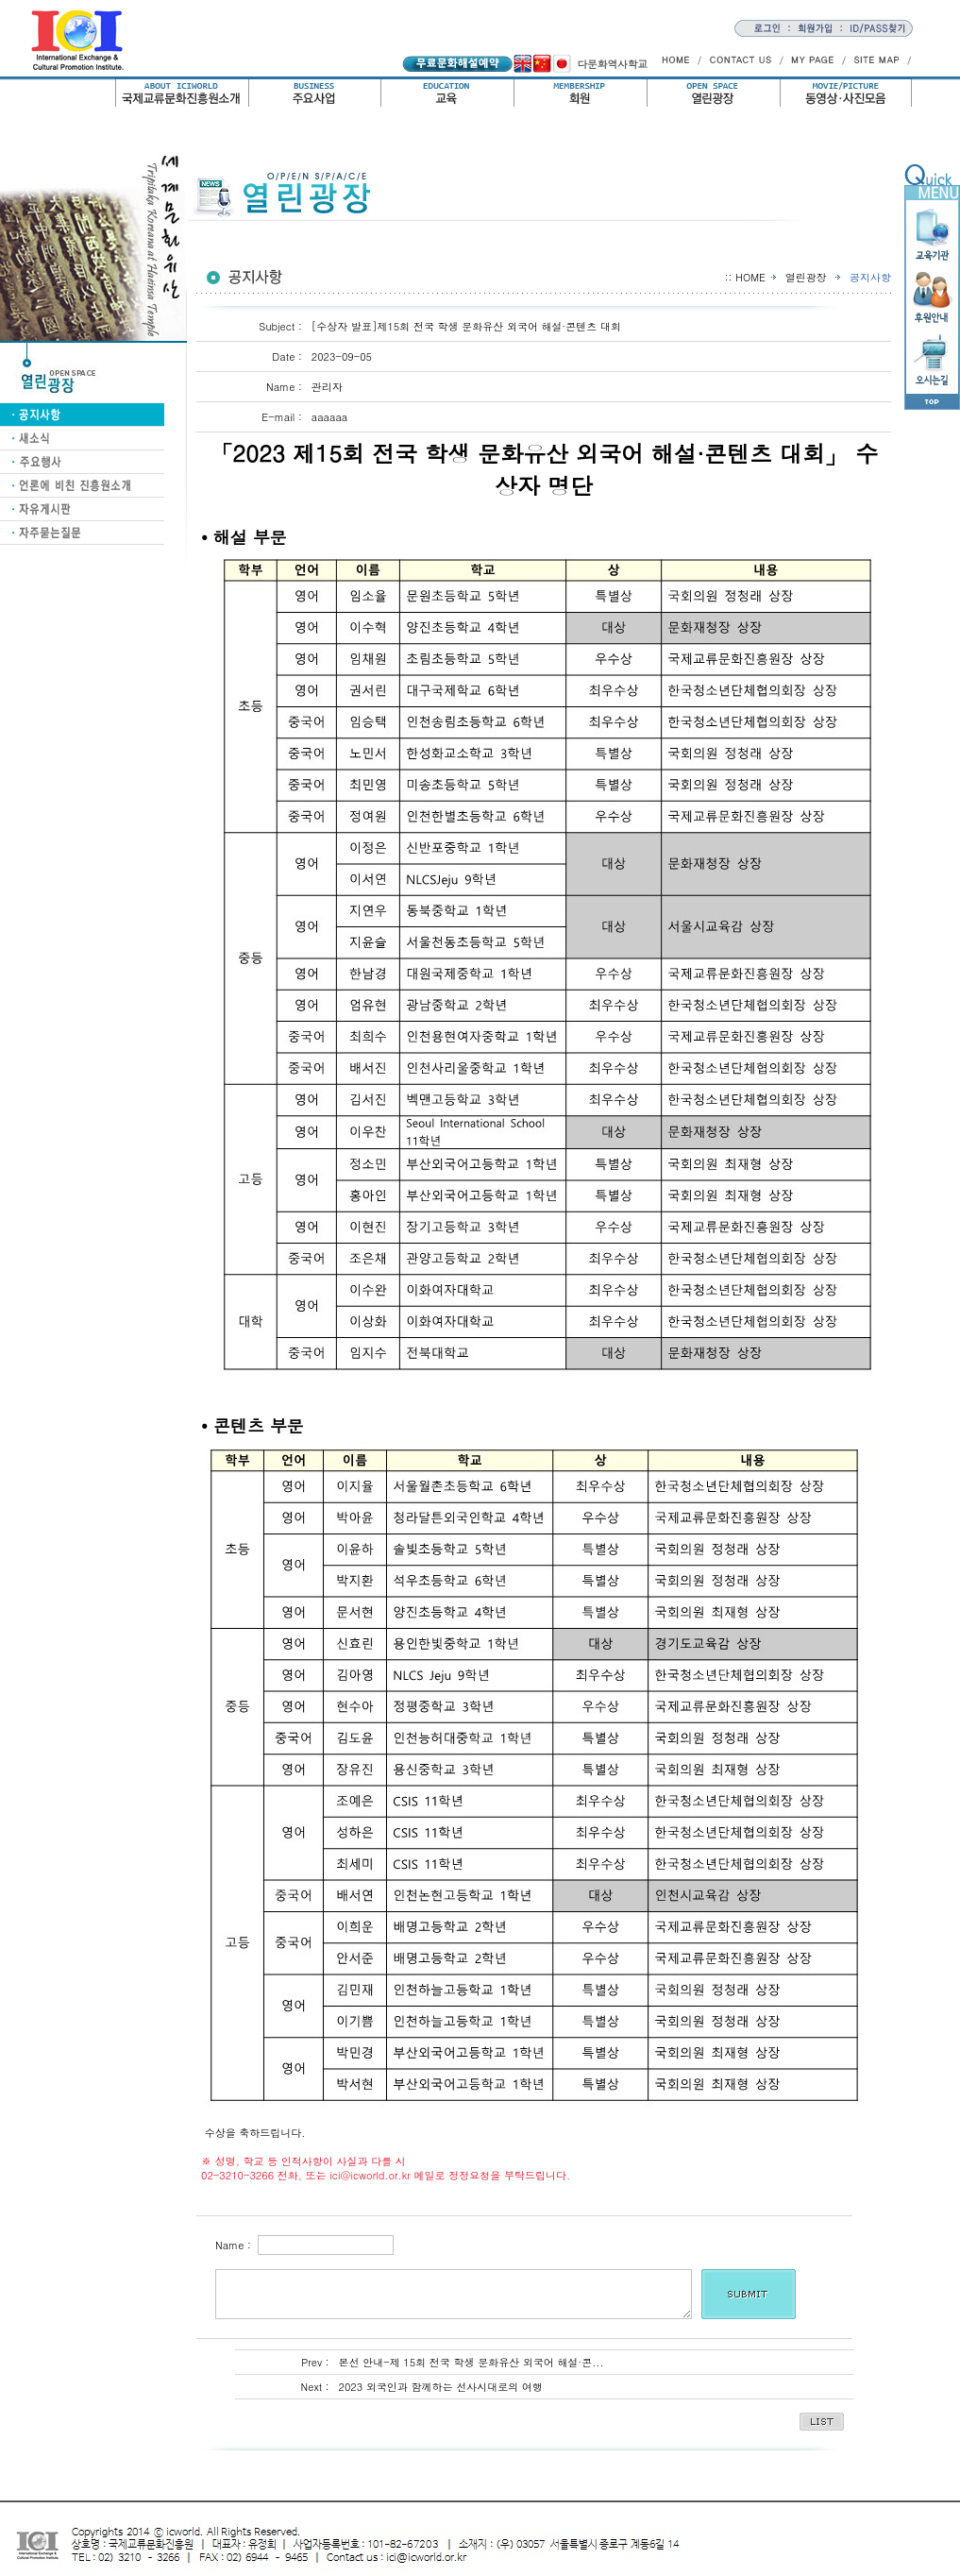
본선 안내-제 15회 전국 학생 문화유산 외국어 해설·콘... (471, 2362)
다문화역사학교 (612, 64)
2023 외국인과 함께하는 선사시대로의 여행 (441, 2387)
